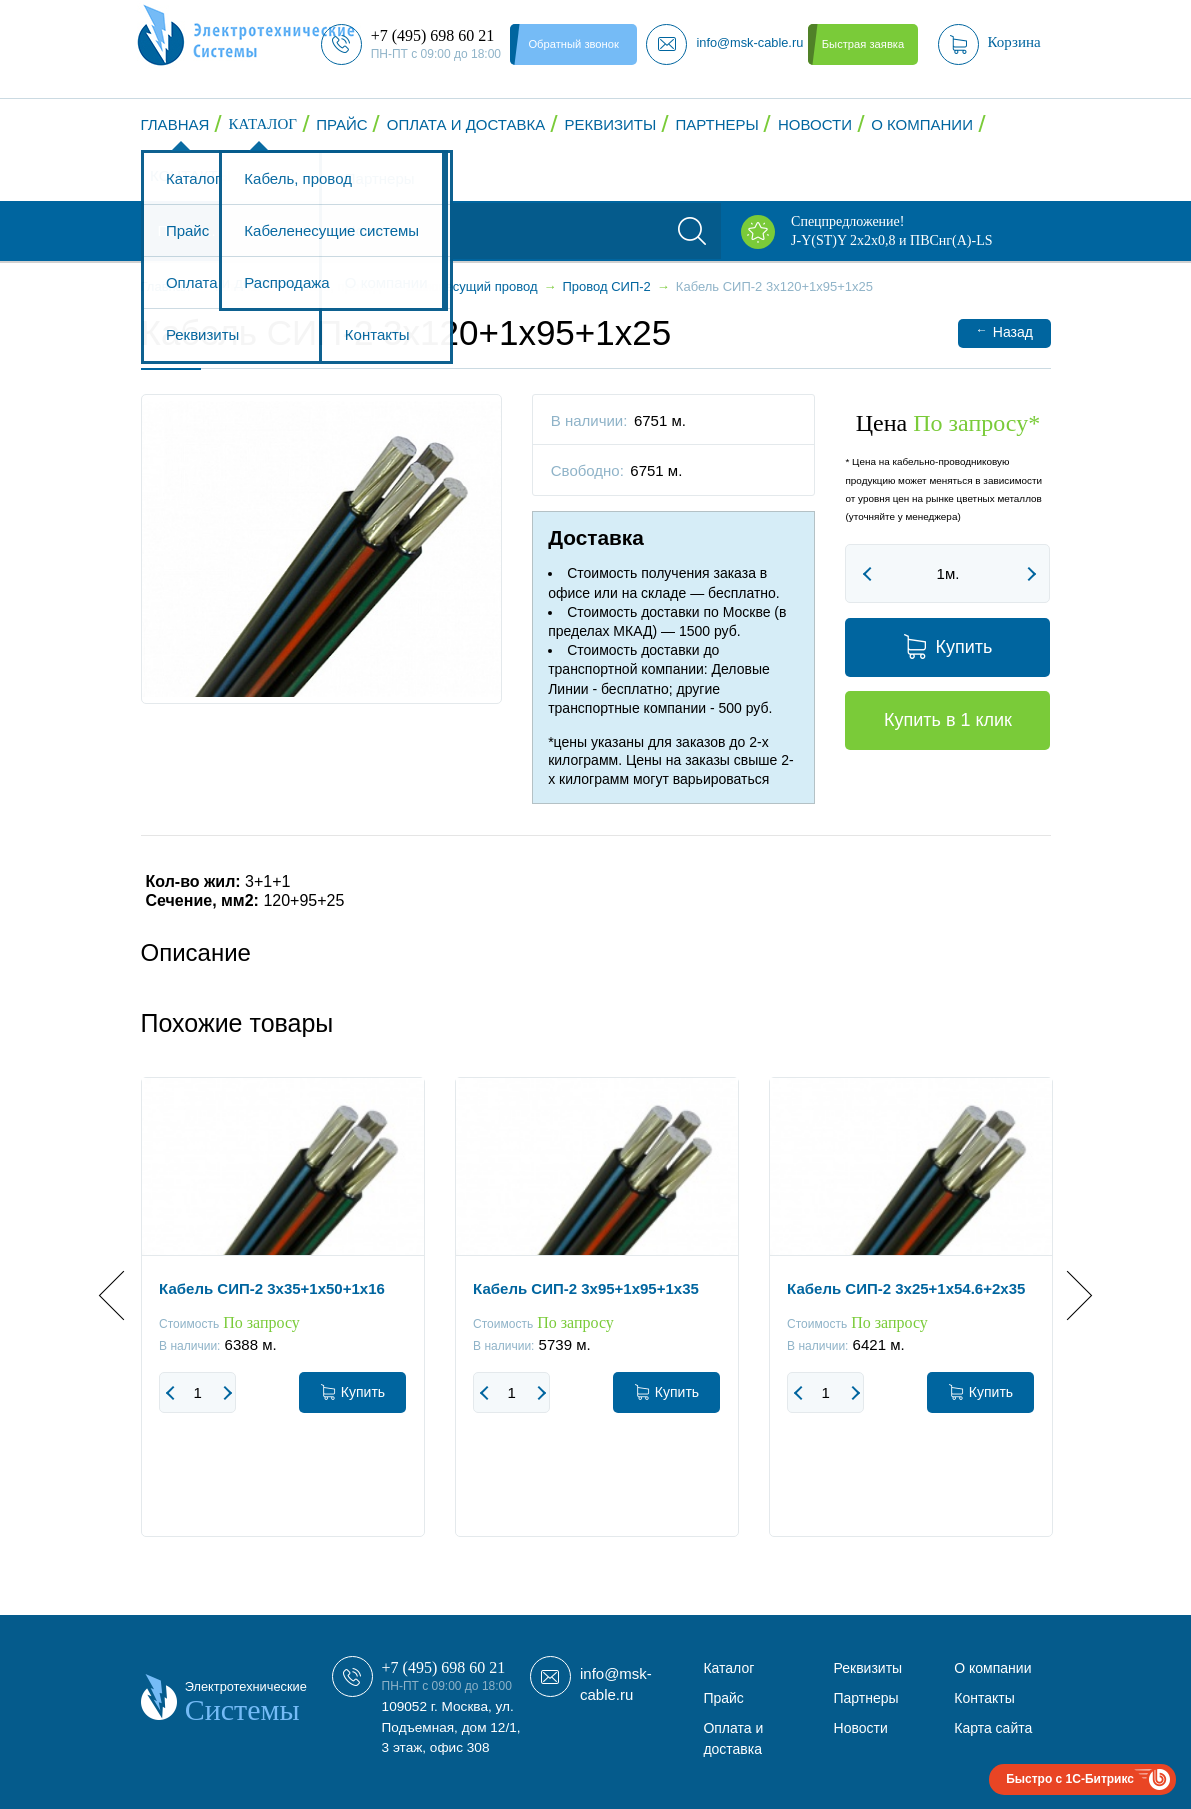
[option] (283, 1322)
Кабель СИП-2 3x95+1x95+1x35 (586, 1288)
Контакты (190, 175)
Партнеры (716, 124)
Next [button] (1066, 1295)
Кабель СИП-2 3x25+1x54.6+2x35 (906, 1288)
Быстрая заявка (863, 44)
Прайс (341, 124)
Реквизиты (610, 124)
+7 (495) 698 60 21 (444, 1667)
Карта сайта (993, 1728)
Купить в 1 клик (948, 720)
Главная (175, 124)
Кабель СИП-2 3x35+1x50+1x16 (272, 1288)
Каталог (263, 124)
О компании (922, 124)
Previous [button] (123, 1295)
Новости (815, 124)
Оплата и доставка (466, 124)
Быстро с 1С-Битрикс (1070, 1779)
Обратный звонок (573, 44)
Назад (1004, 331)
